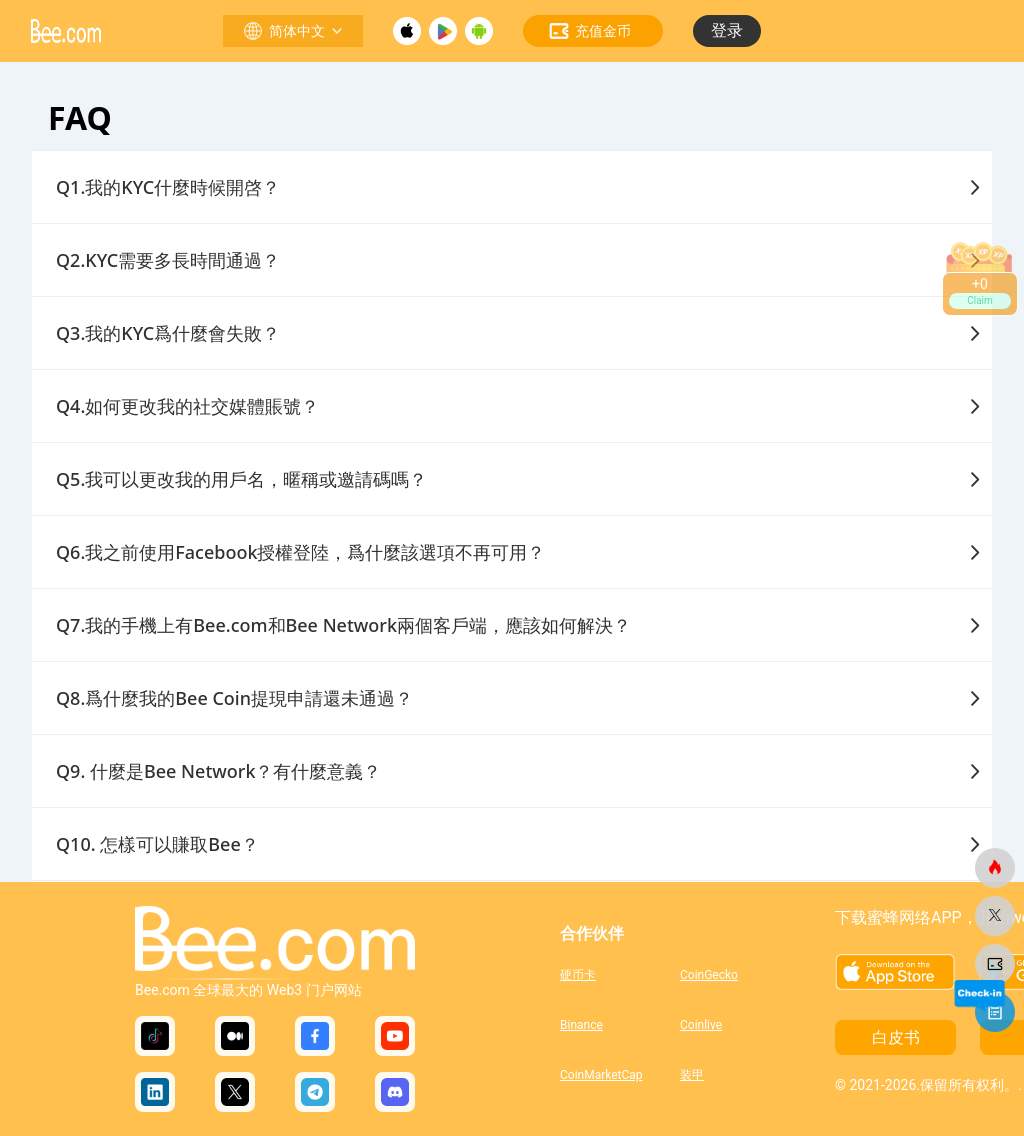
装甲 (692, 1075)
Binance (581, 1025)
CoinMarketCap (601, 1075)
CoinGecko (709, 975)
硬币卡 (578, 975)
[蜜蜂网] (995, 868)
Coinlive (701, 1025)
